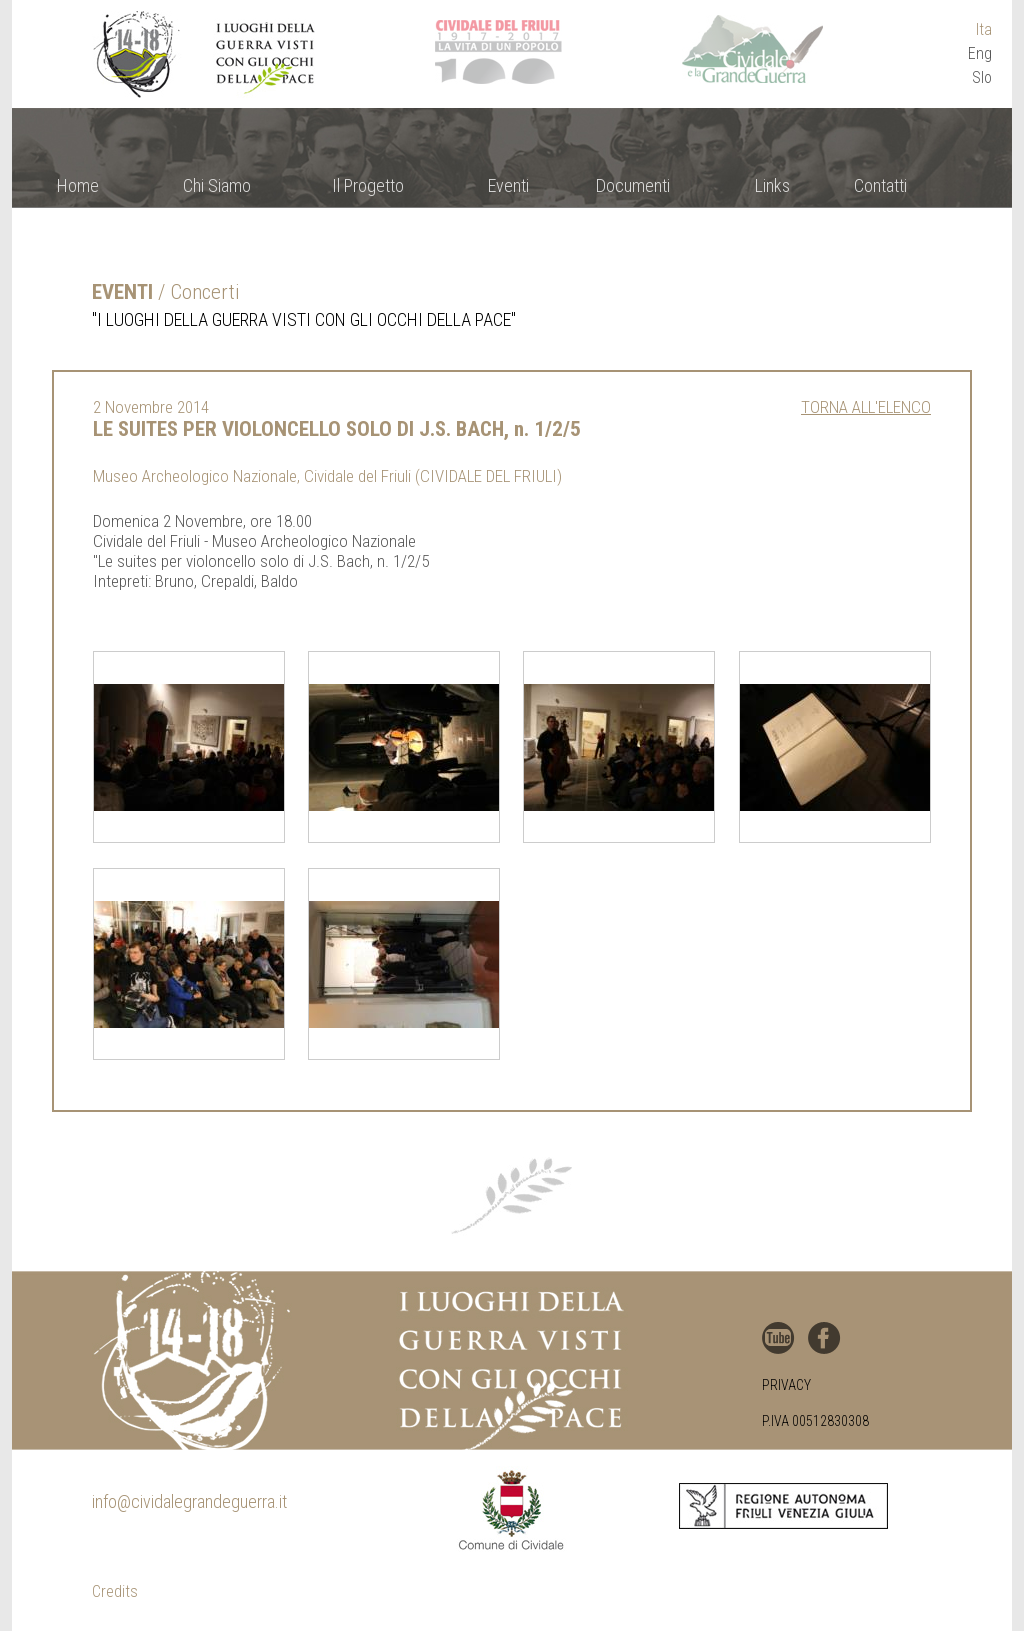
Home (78, 185)
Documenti (633, 185)
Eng (980, 53)
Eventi (508, 185)
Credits (115, 1591)
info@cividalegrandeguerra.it (189, 1501)
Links (772, 185)
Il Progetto (368, 185)
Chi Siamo (217, 185)
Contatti (880, 185)
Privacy (786, 1385)
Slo (982, 77)
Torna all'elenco (866, 407)
